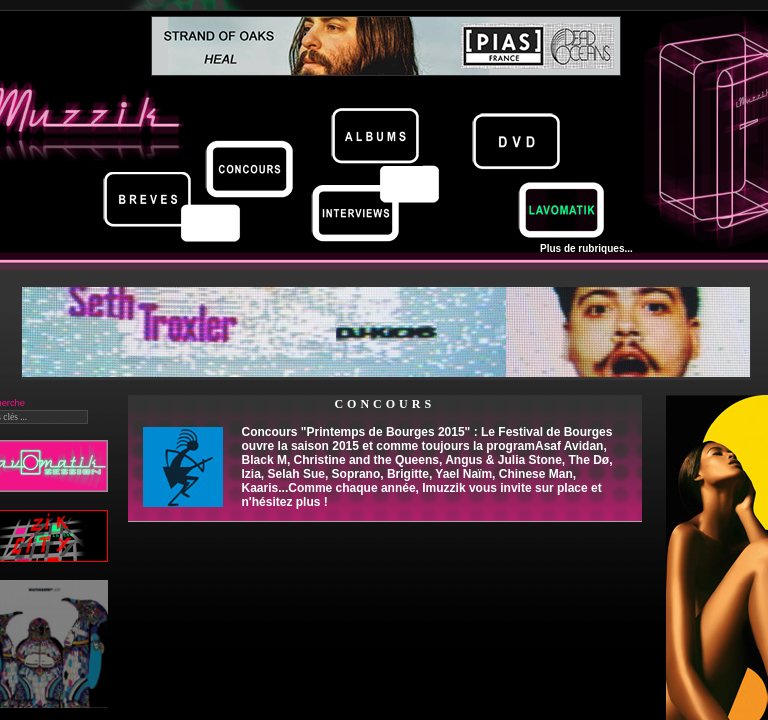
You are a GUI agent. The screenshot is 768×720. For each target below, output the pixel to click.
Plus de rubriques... (586, 248)
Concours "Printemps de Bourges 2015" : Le (427, 467)
